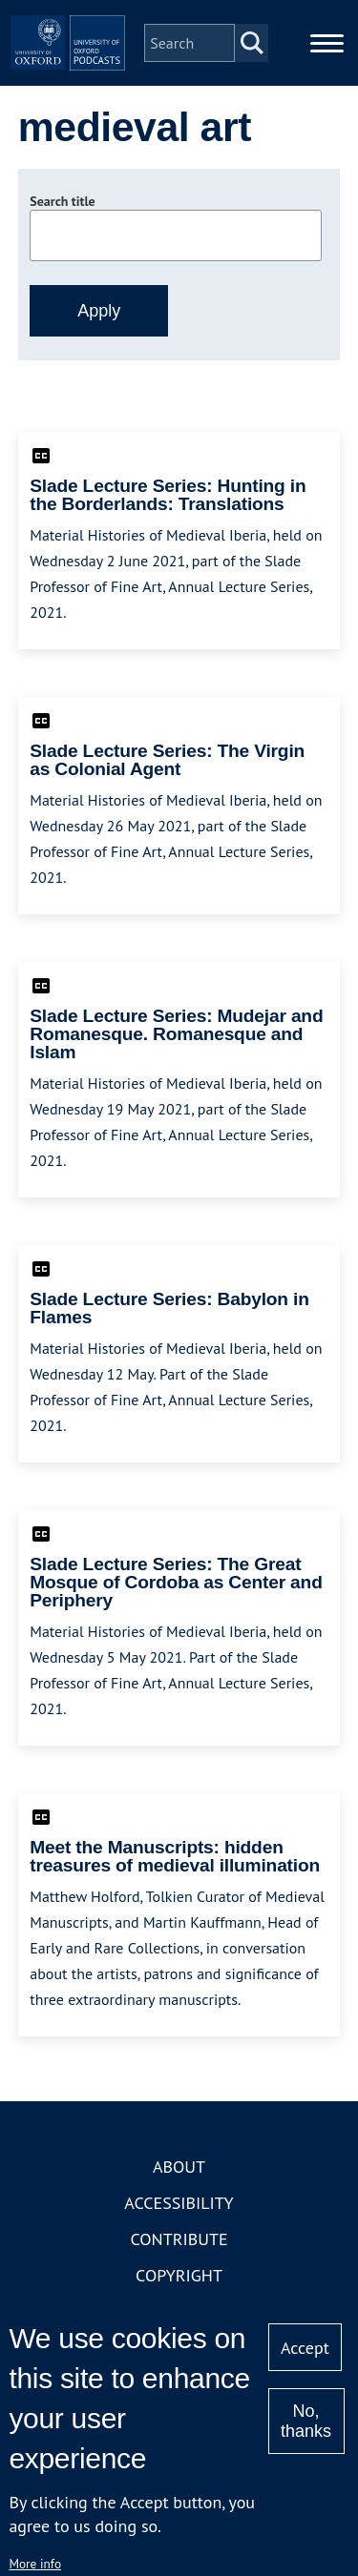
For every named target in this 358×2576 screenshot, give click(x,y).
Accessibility (178, 2203)
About (179, 2166)
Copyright (179, 2275)
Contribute (178, 2239)
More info (35, 2563)
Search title (62, 201)
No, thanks (306, 2421)
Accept (305, 2348)
